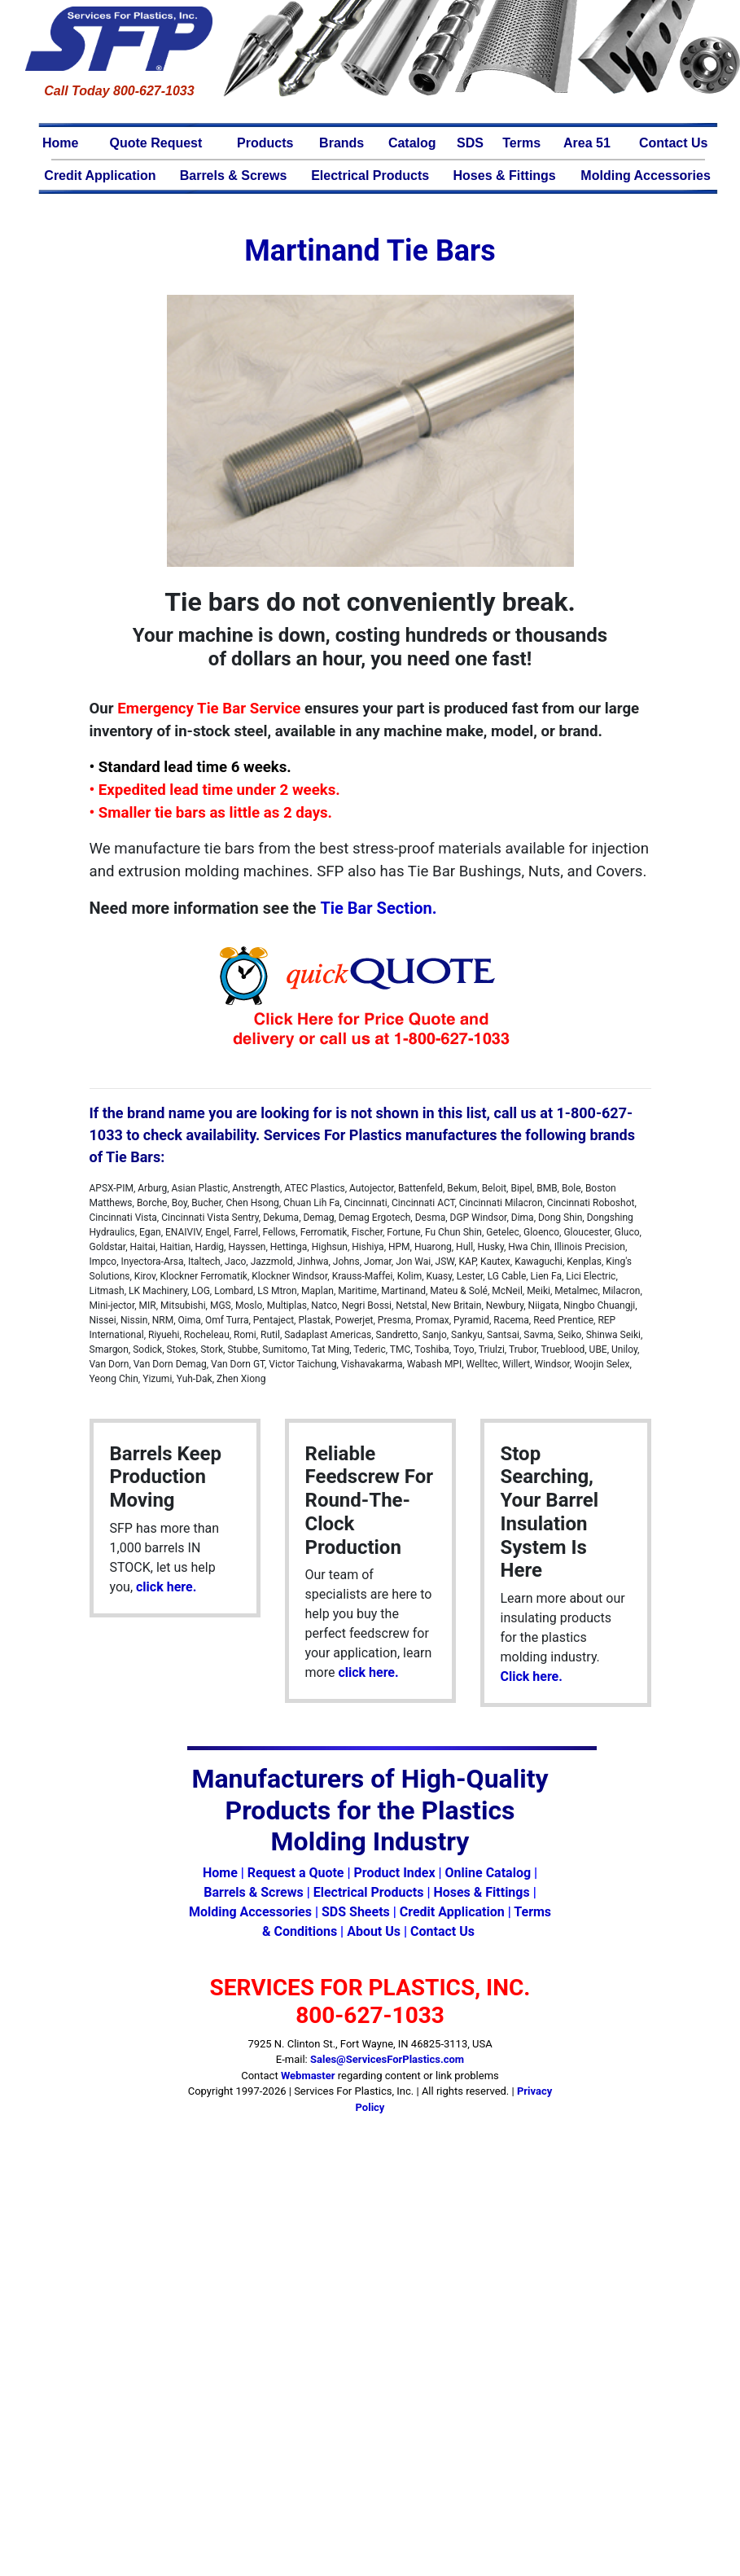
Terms (521, 143)
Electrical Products (370, 175)
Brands (341, 143)
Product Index (394, 1872)
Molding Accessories (645, 175)
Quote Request (156, 143)
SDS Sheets (356, 1912)
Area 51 (587, 143)
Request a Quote (295, 1872)
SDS (470, 143)
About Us (374, 1931)
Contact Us (673, 143)
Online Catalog (488, 1872)
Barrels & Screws (233, 175)
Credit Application (99, 175)
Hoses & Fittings (504, 175)
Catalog (412, 143)
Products (265, 143)
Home (60, 143)
